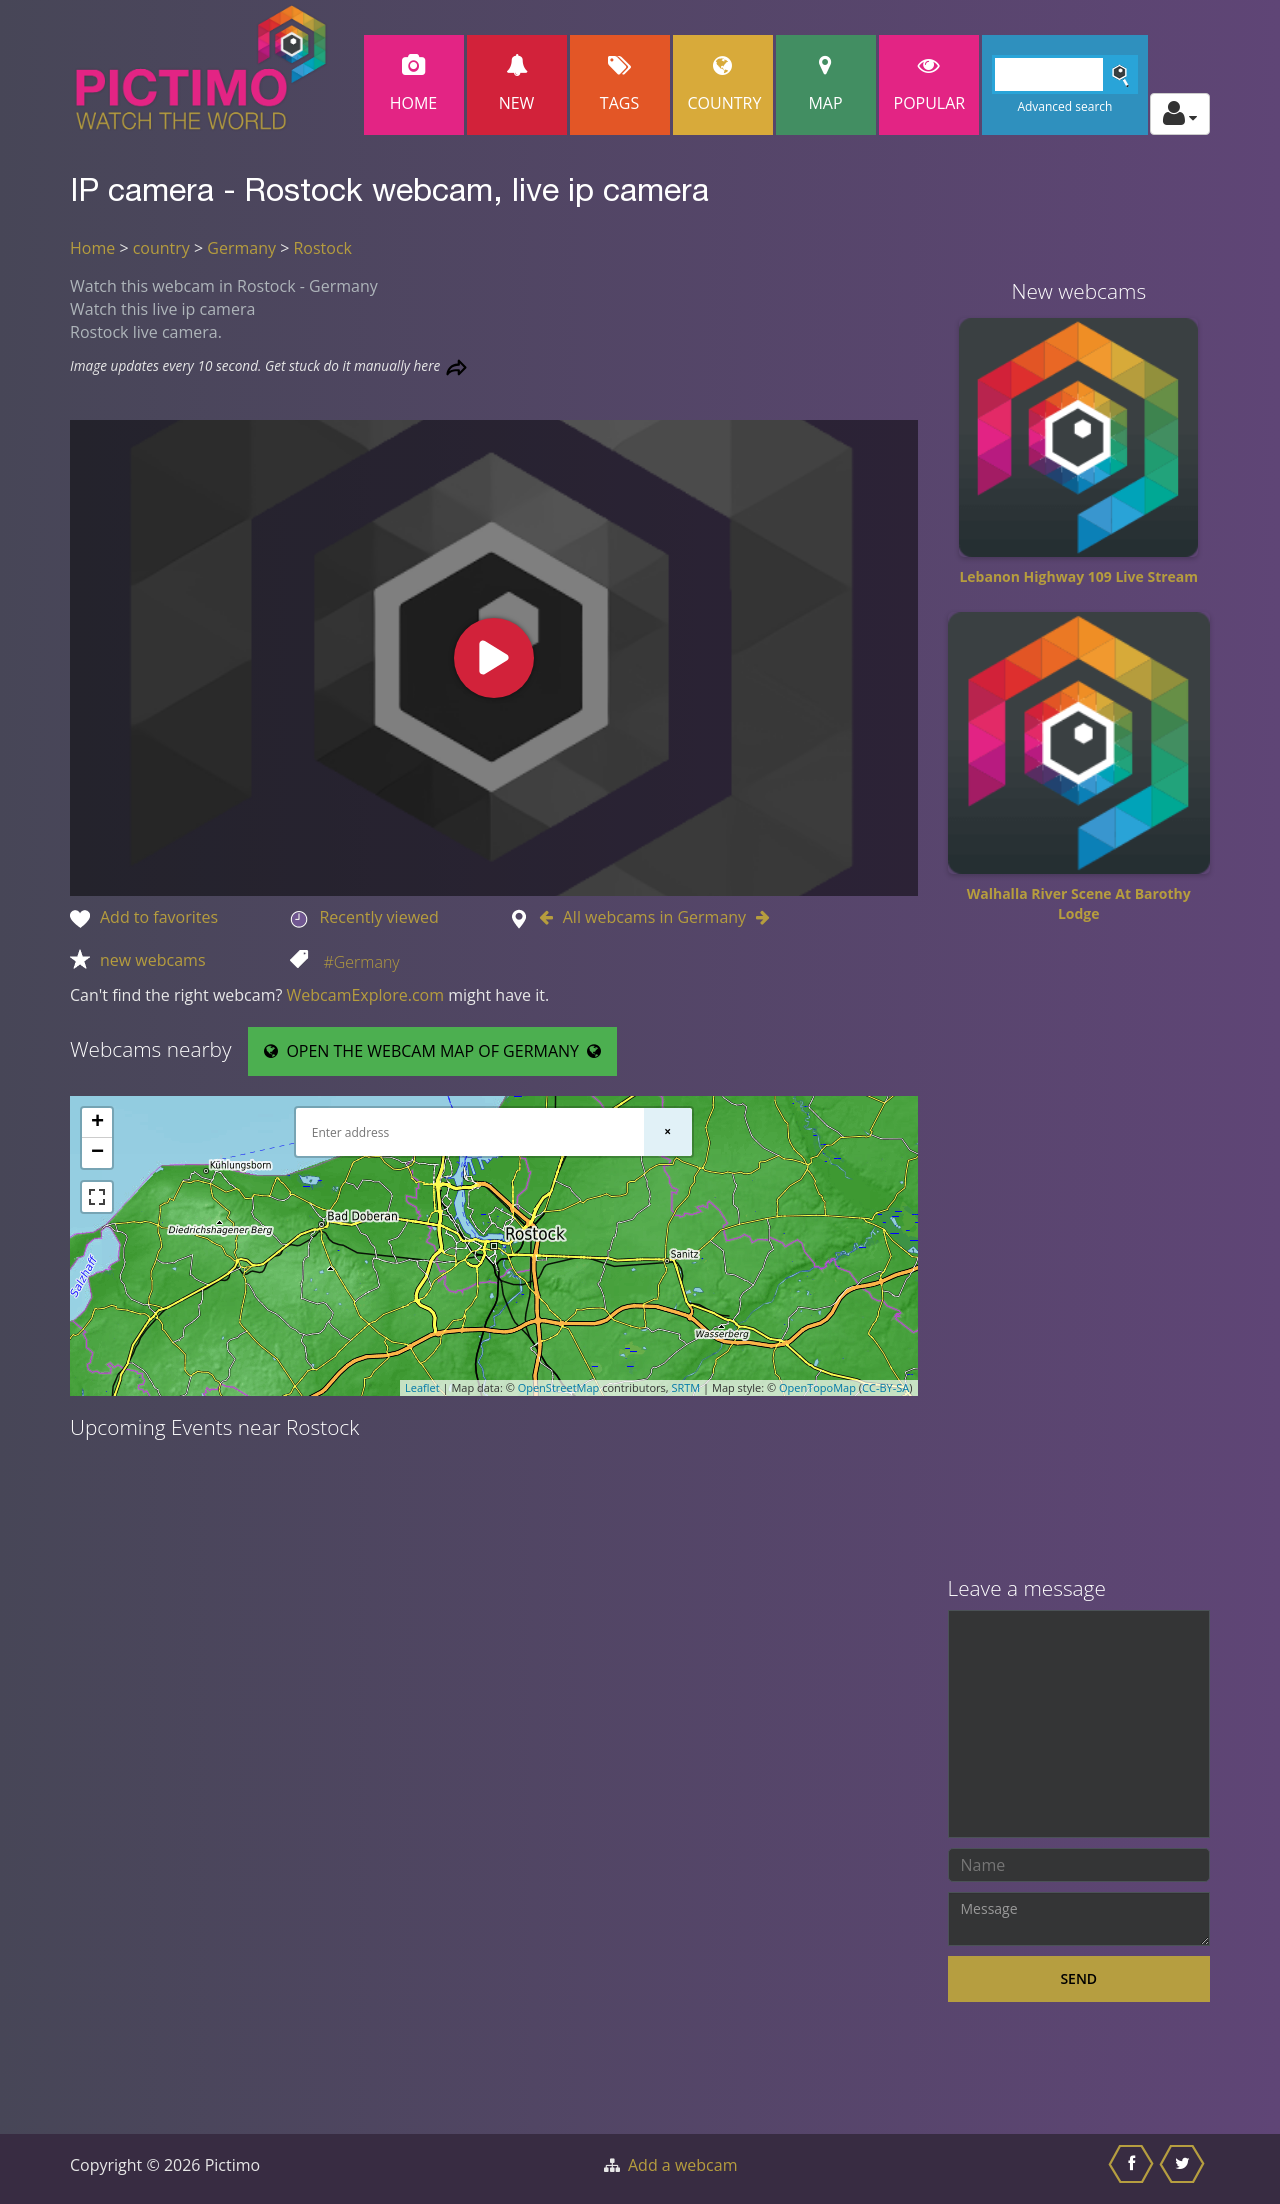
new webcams (153, 960)
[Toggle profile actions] (1180, 114)
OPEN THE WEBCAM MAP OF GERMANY (432, 1051)
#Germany (361, 962)
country (161, 248)
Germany (241, 248)
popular (930, 84)
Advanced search (1064, 106)
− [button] (97, 1153)
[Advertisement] (1079, 1257)
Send (1078, 1978)
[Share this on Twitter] (1184, 2169)
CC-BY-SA (885, 1387)
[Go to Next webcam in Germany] (758, 917)
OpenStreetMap (559, 1387)
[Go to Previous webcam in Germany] (551, 917)
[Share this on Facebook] (1133, 2169)
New (517, 84)
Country (725, 84)
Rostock (322, 248)
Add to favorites (159, 917)
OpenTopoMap (817, 1387)
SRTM (685, 1387)
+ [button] (97, 1123)
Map (826, 84)
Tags (620, 84)
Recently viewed (378, 917)
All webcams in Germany (654, 917)
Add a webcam (682, 2165)
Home (414, 84)
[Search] (1065, 74)
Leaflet (422, 1387)
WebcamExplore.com (365, 995)
